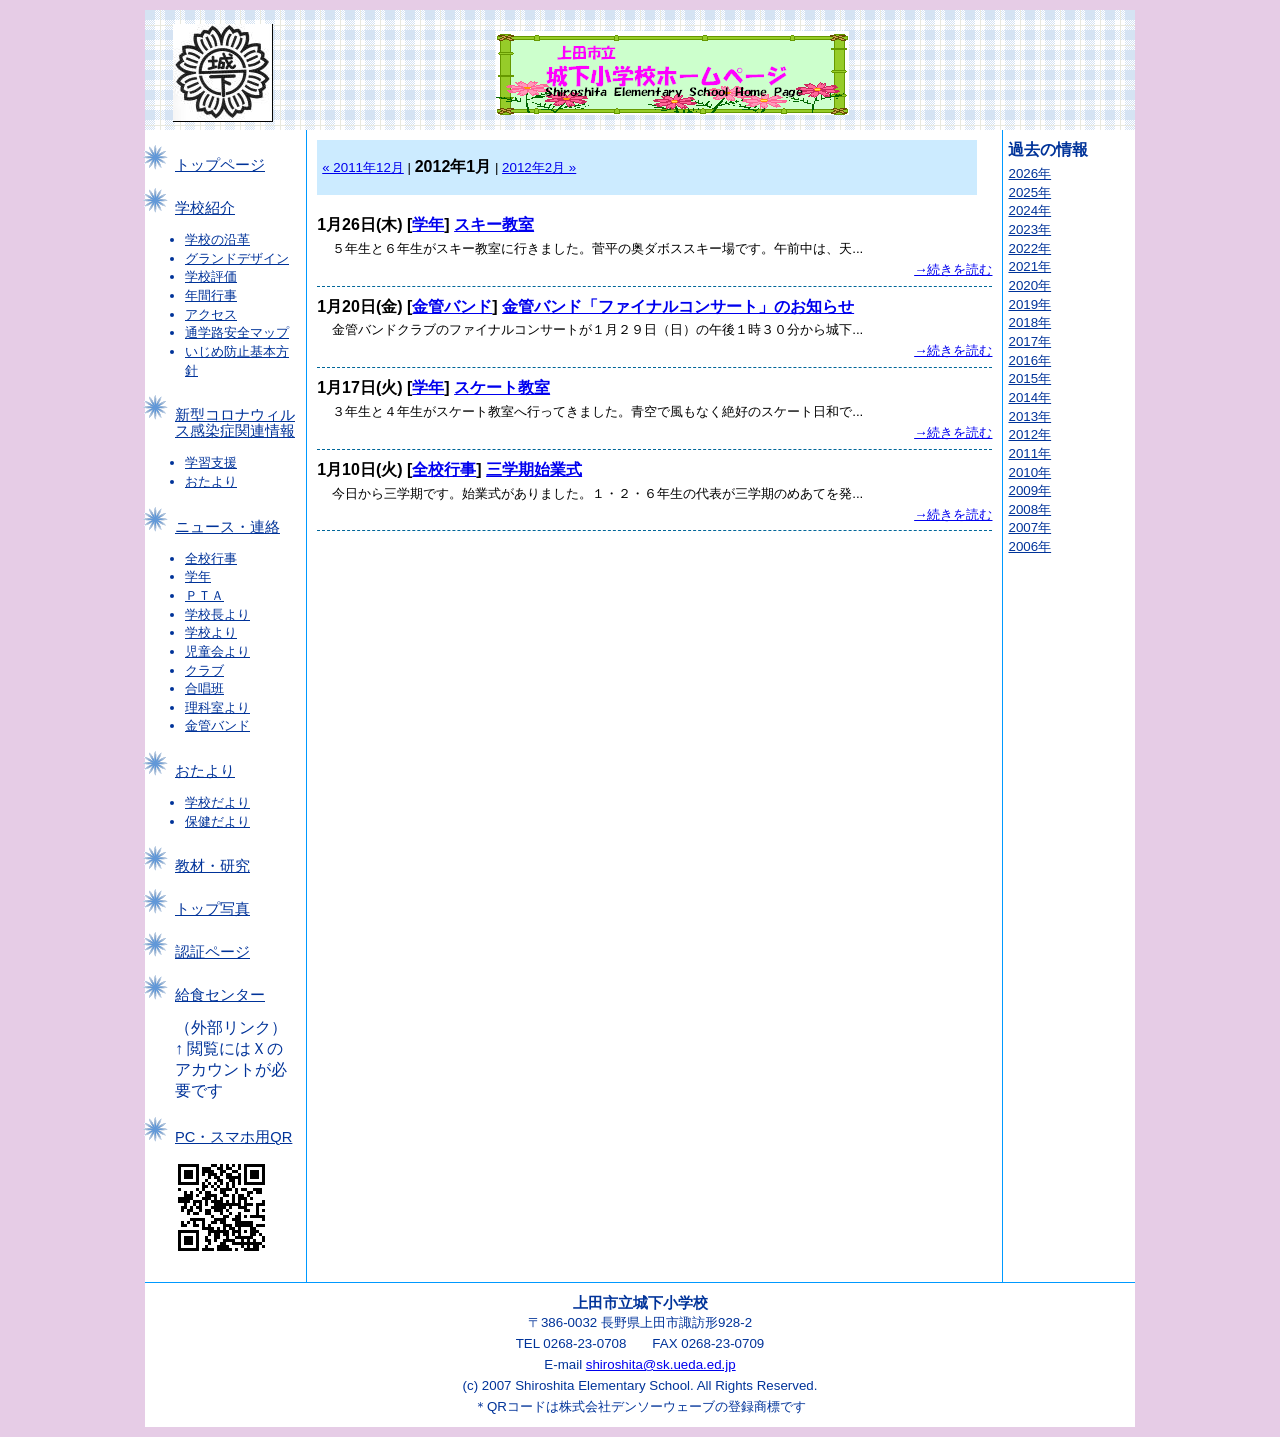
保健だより (217, 821)
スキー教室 (494, 224)
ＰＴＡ (204, 595)
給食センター (220, 995)
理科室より (217, 707)
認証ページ (212, 952)
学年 (198, 576)
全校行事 (211, 558)
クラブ (204, 670)
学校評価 (211, 276)
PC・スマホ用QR (233, 1137)
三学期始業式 (534, 469)
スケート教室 (502, 387)
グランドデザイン (237, 258)
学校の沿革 (217, 239)
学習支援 (211, 462)
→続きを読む (953, 269)
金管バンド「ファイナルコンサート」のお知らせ (678, 306)
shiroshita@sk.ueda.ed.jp (661, 1364)
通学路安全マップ (237, 332)
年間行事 (211, 295)
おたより (211, 481)
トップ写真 (212, 909)
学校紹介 (205, 208)
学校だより (217, 802)
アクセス (211, 314)
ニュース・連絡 (227, 527)
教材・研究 (212, 866)
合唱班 (204, 688)
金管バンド (217, 725)
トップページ (220, 165)
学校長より (217, 614)
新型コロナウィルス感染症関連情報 (235, 423)
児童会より (217, 651)
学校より (211, 632)
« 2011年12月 (363, 167)
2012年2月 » (539, 167)
